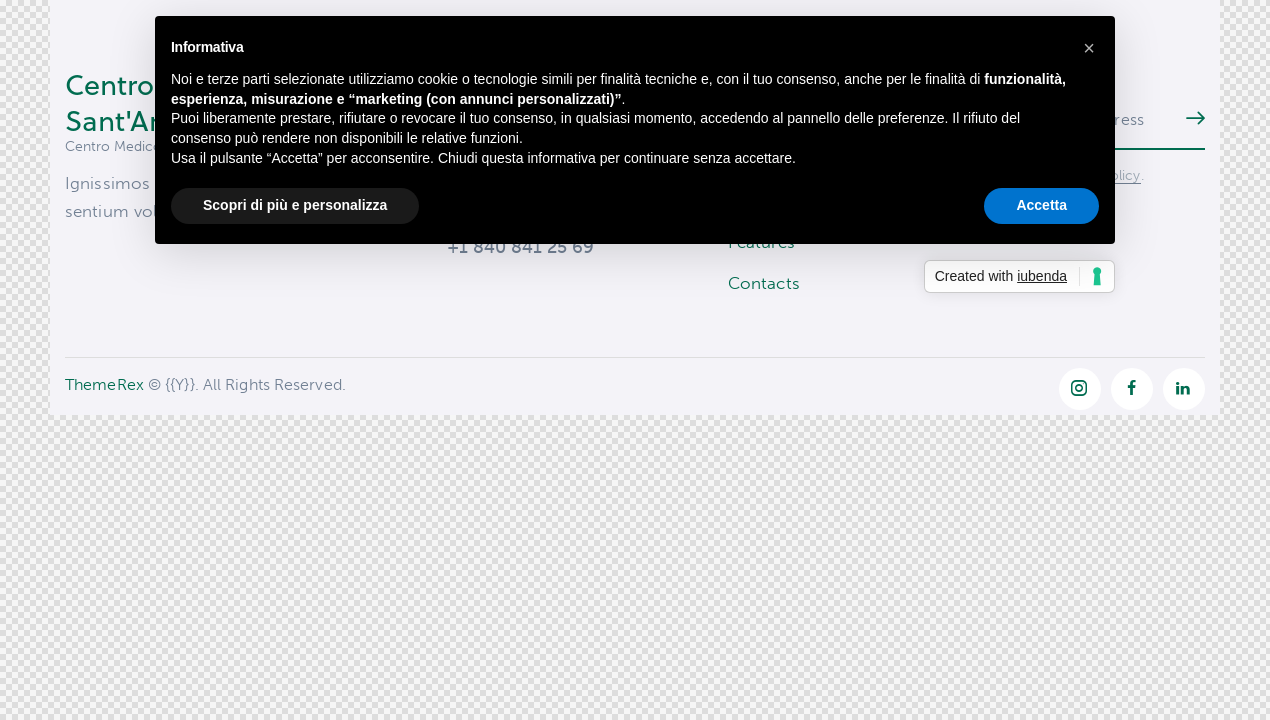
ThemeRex (104, 387)
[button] (1089, 48)
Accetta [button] (1041, 205)
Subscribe (1190, 120)
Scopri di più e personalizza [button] (295, 205)
